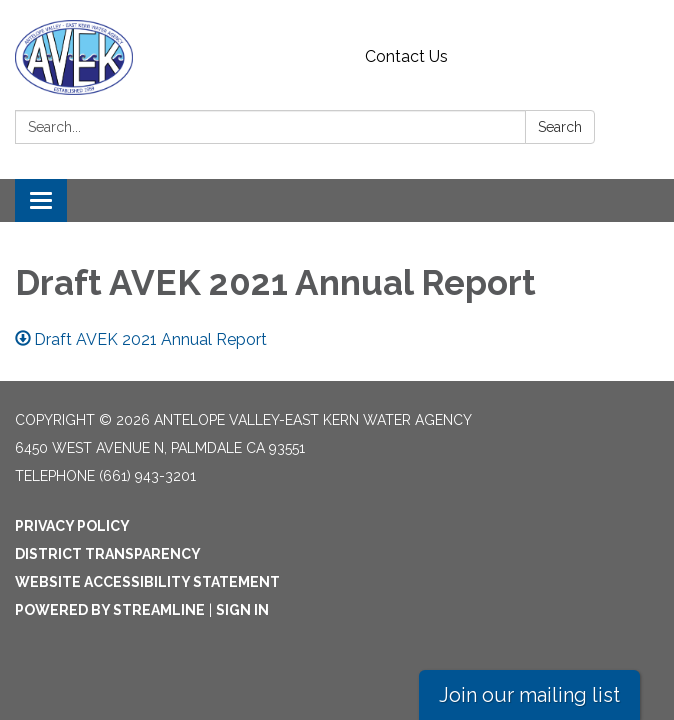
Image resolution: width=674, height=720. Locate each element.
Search (560, 127)
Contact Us (406, 56)
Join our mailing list (529, 695)
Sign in (242, 610)
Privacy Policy (72, 526)
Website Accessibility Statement (147, 582)
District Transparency (108, 554)
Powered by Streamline (110, 610)
